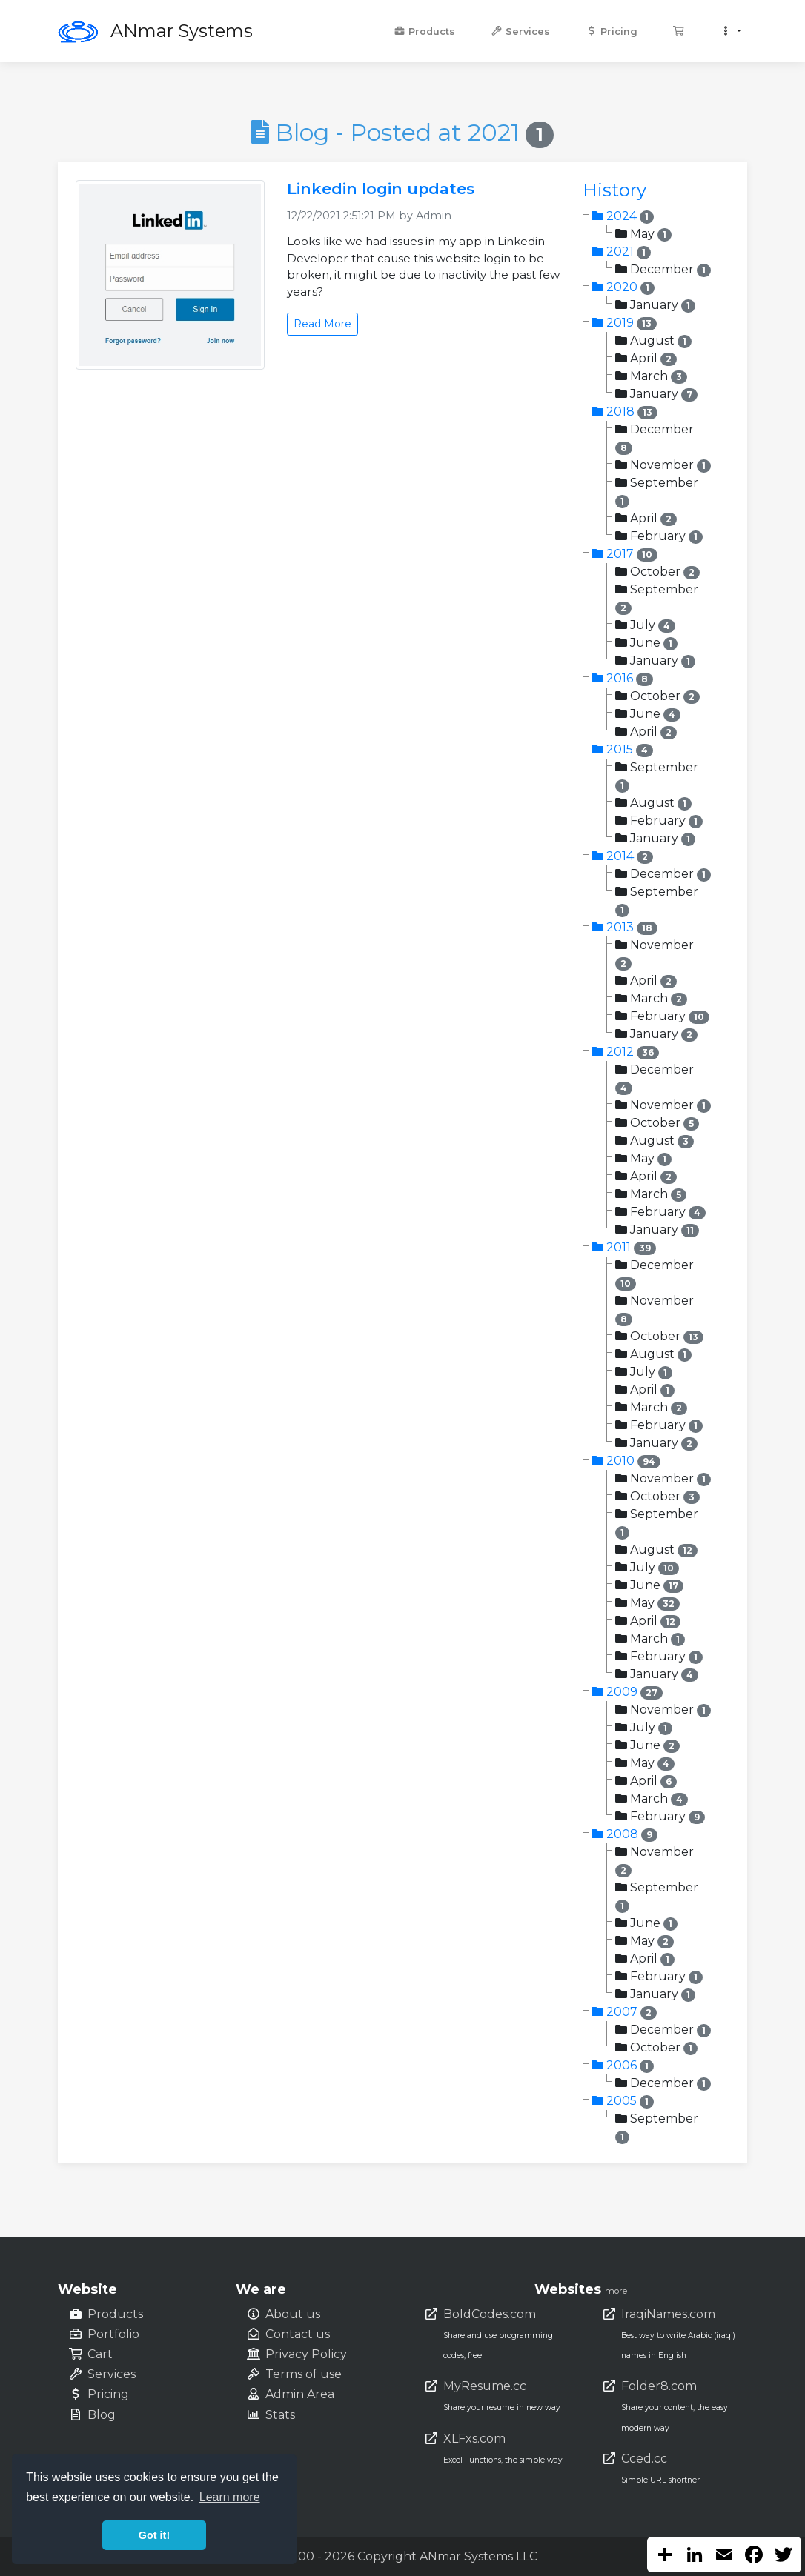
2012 (625, 1052)
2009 (627, 1692)
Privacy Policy (306, 2354)
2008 (624, 1834)
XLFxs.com (474, 2439)
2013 (624, 927)
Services (520, 31)
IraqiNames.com (668, 2314)
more (616, 2291)
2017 (624, 554)
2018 (624, 412)
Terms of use (303, 2374)
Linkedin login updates (380, 188)
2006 (623, 2065)
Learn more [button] (229, 2497)
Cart (100, 2354)
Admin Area (299, 2394)
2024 (623, 216)
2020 (623, 287)
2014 (622, 856)
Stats (280, 2415)
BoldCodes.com (489, 2314)
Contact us (297, 2334)
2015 (622, 749)
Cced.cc (644, 2459)
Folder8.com (659, 2386)
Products (424, 31)
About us (292, 2314)
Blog (101, 2415)
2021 (621, 251)
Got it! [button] (154, 2535)
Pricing (611, 31)
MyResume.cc (484, 2386)
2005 (623, 2101)
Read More (322, 323)
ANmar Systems (181, 30)
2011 (624, 1247)
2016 (622, 678)
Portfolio (113, 2334)
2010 (626, 1461)
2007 (624, 2012)
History (614, 190)
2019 (624, 323)
